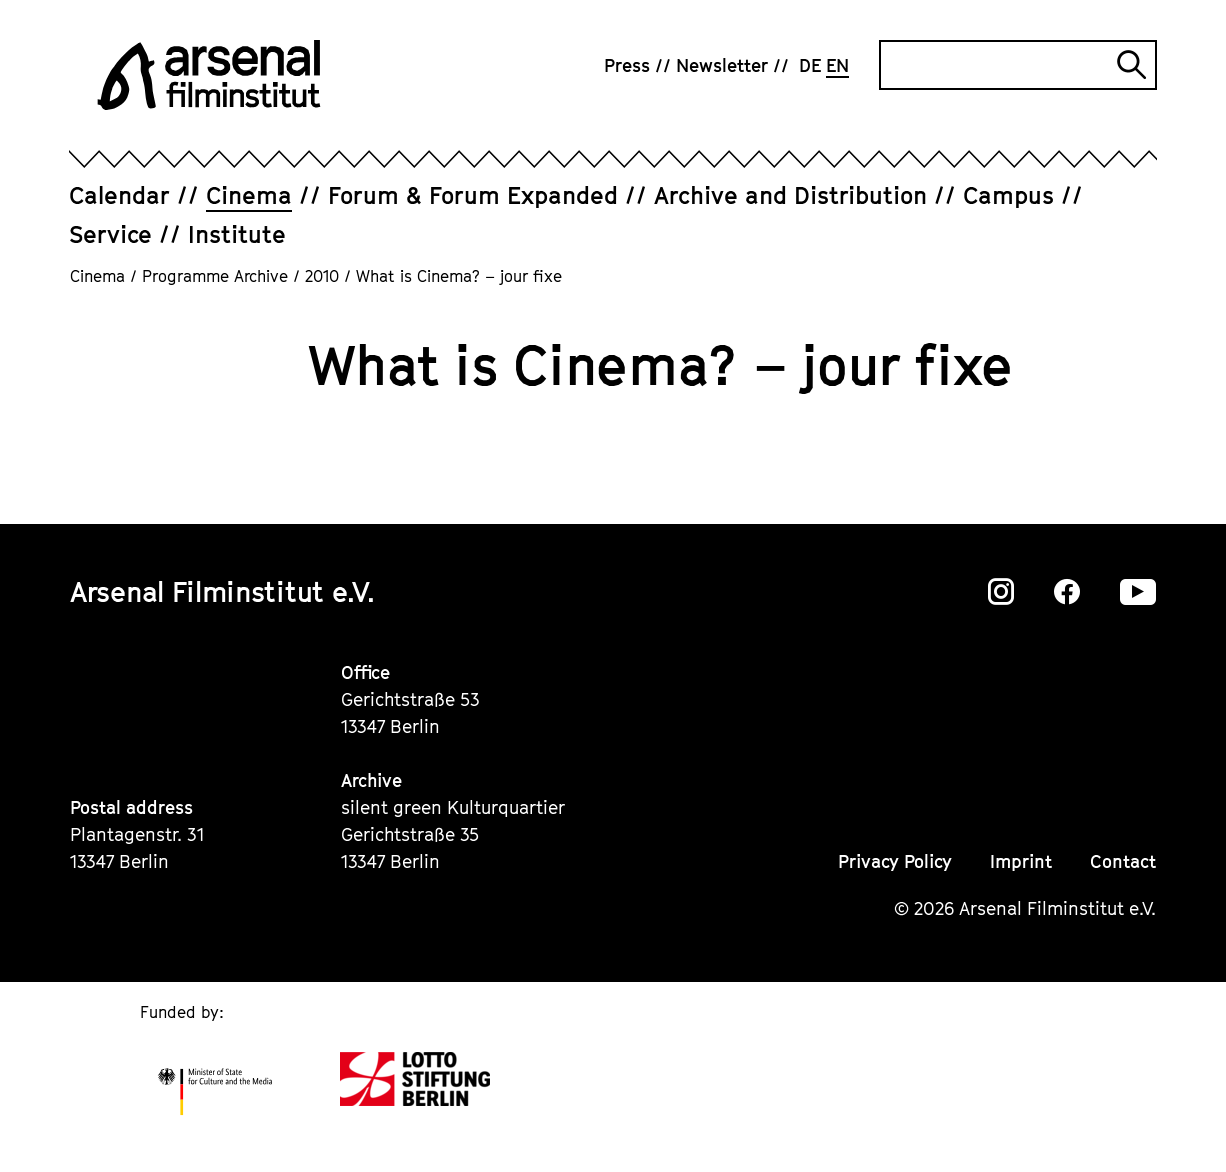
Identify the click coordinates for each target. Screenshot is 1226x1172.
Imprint (1021, 861)
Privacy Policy (895, 861)
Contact (1123, 861)
